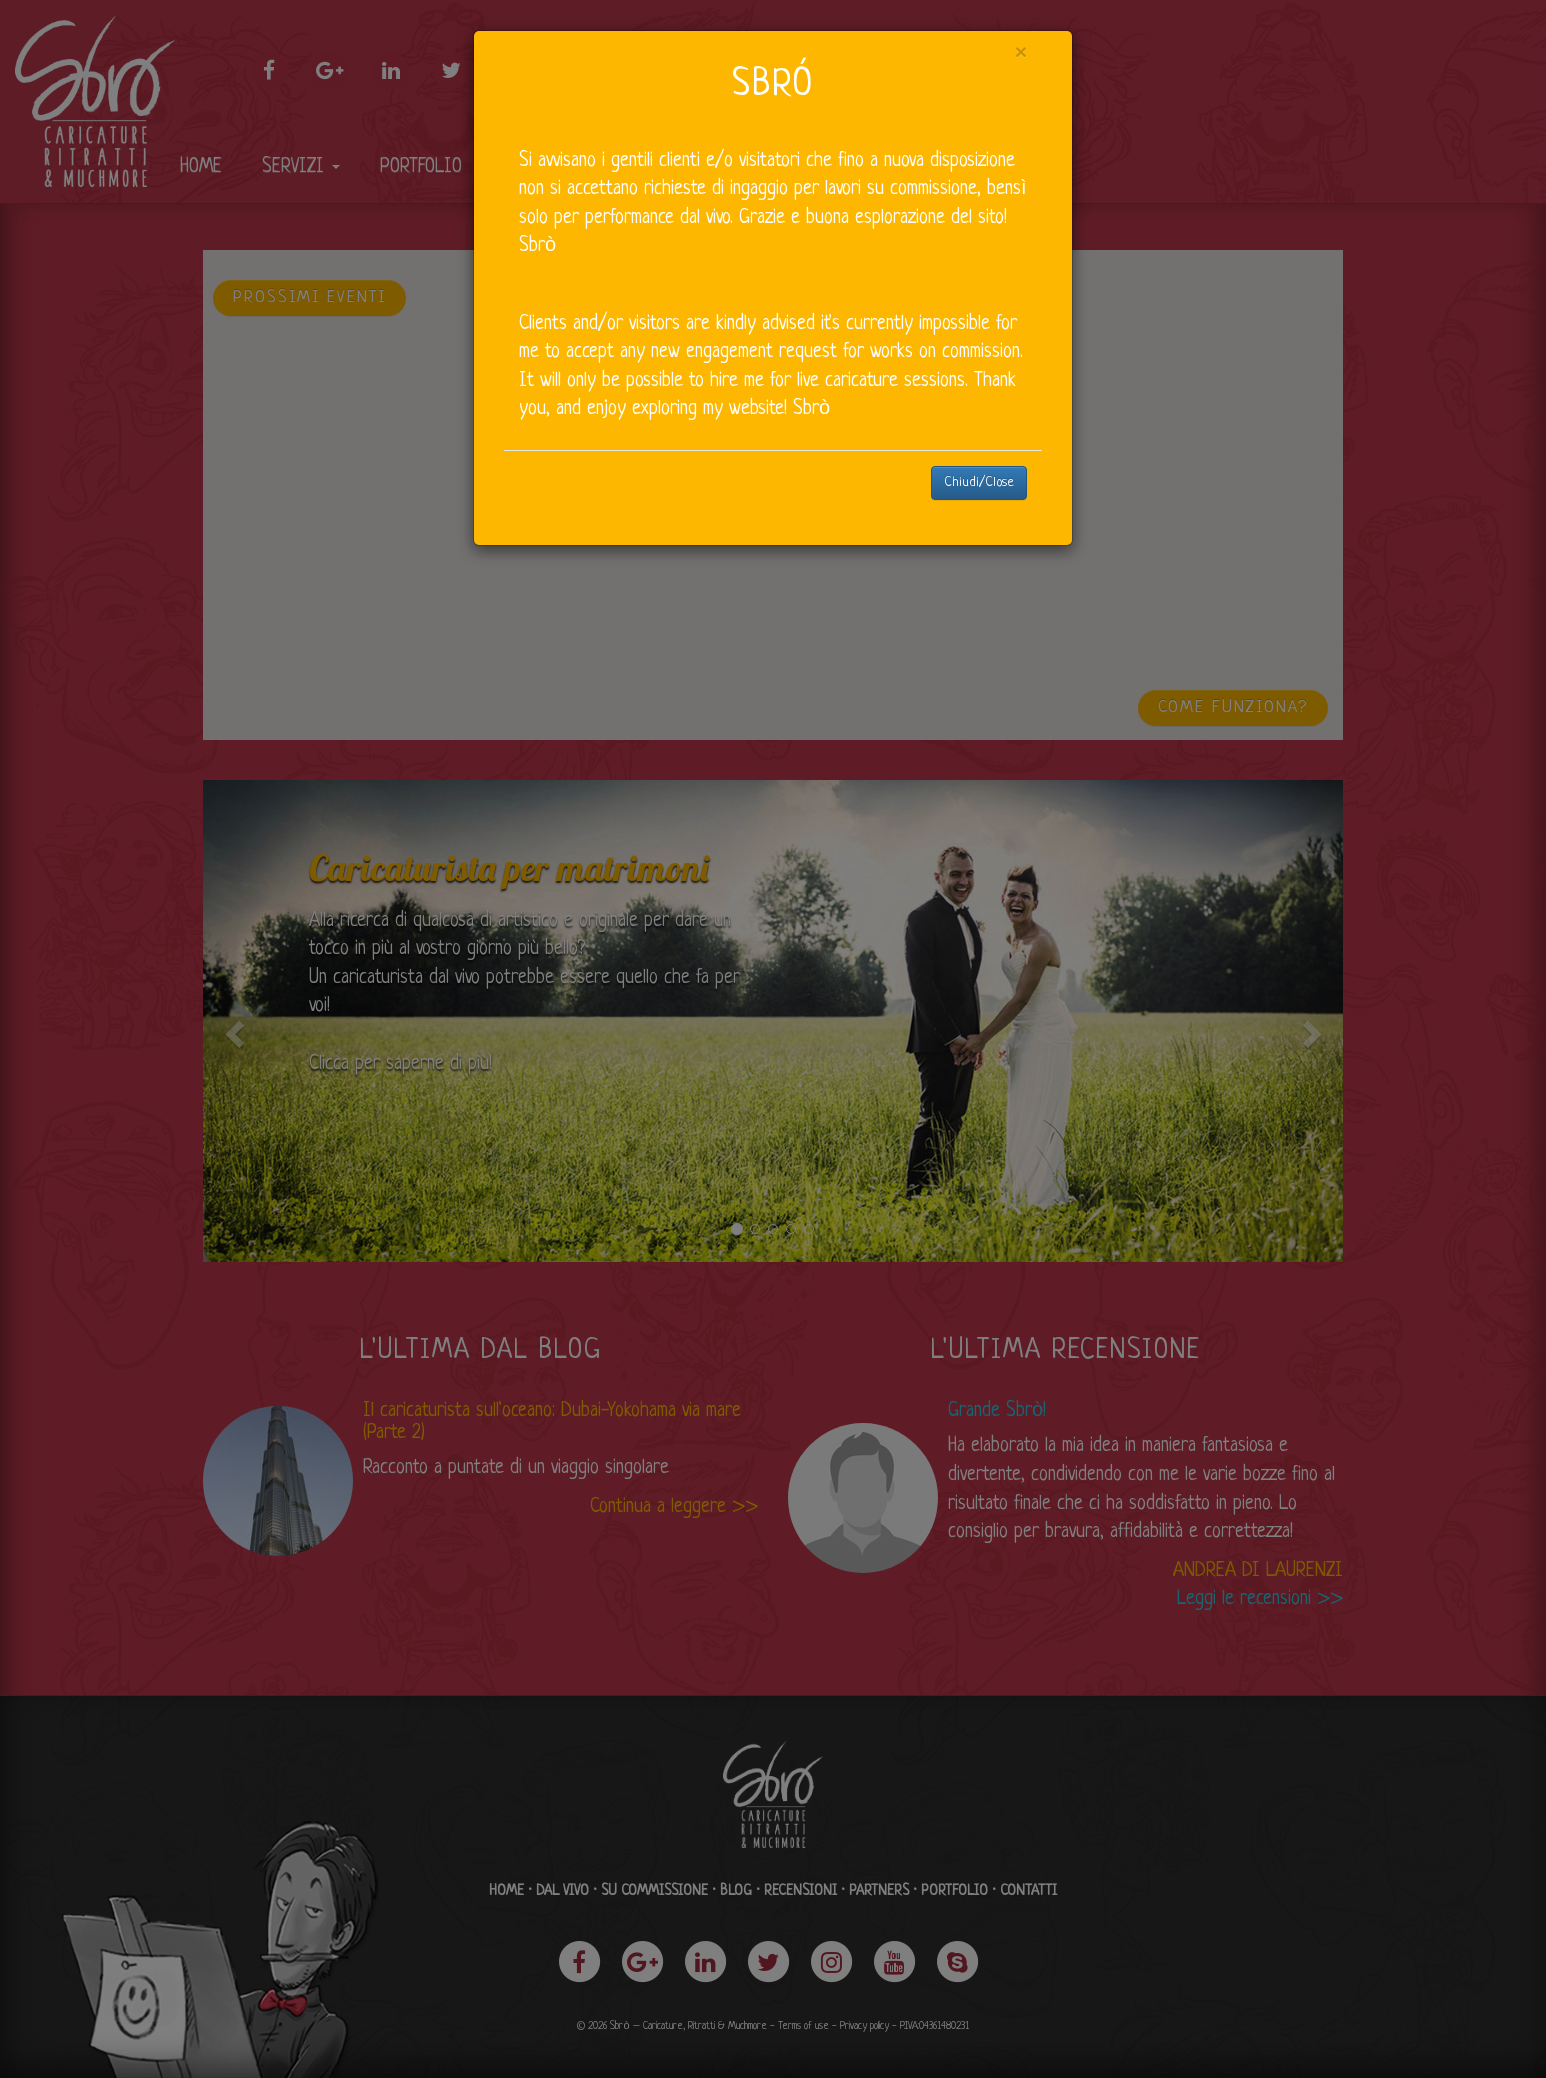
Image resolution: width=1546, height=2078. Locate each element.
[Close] (1021, 54)
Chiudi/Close (979, 482)
